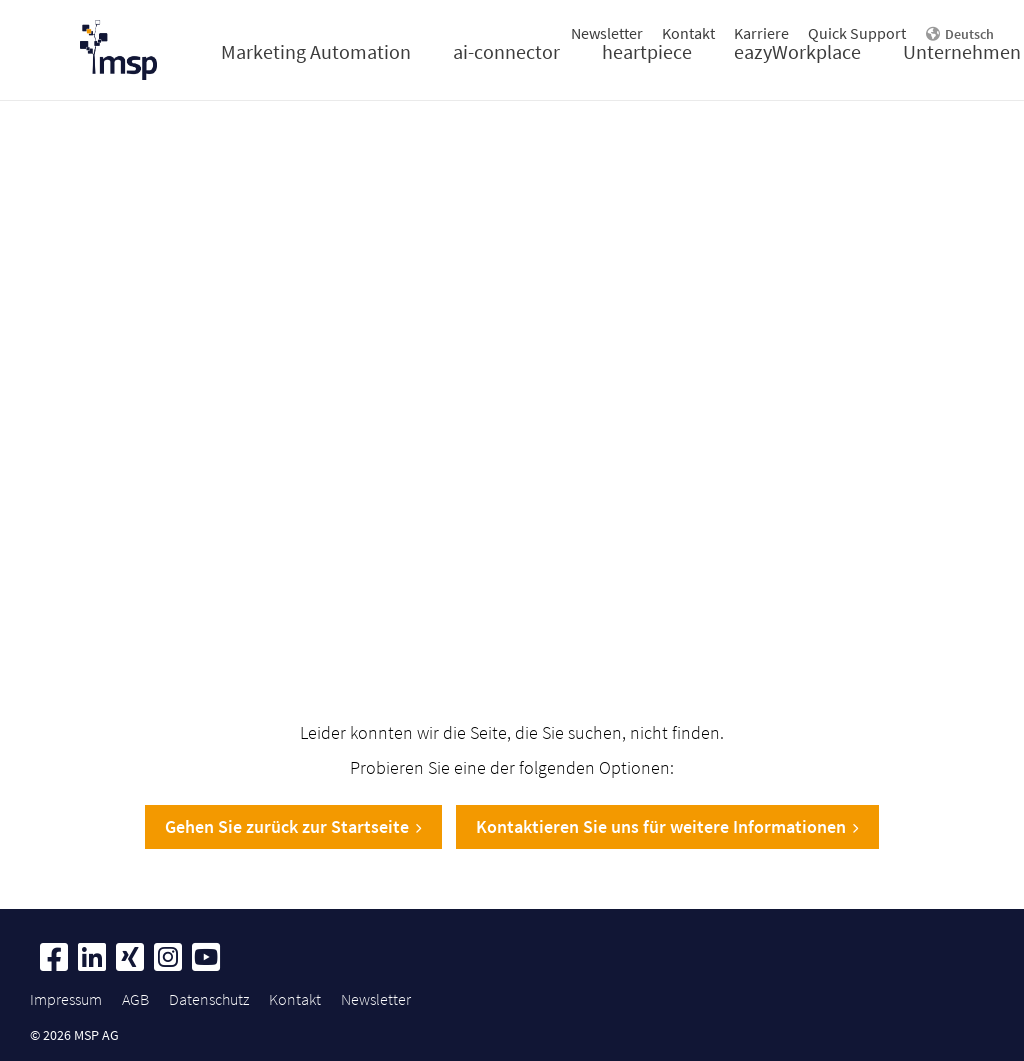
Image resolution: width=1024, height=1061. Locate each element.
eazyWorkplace (797, 51)
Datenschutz (209, 999)
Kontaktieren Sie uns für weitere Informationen (667, 826)
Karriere (761, 33)
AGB (135, 999)
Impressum (66, 999)
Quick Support (857, 33)
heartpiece (647, 51)
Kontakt (688, 33)
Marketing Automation (316, 51)
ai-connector (506, 51)
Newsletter (607, 33)
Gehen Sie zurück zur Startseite (293, 826)
